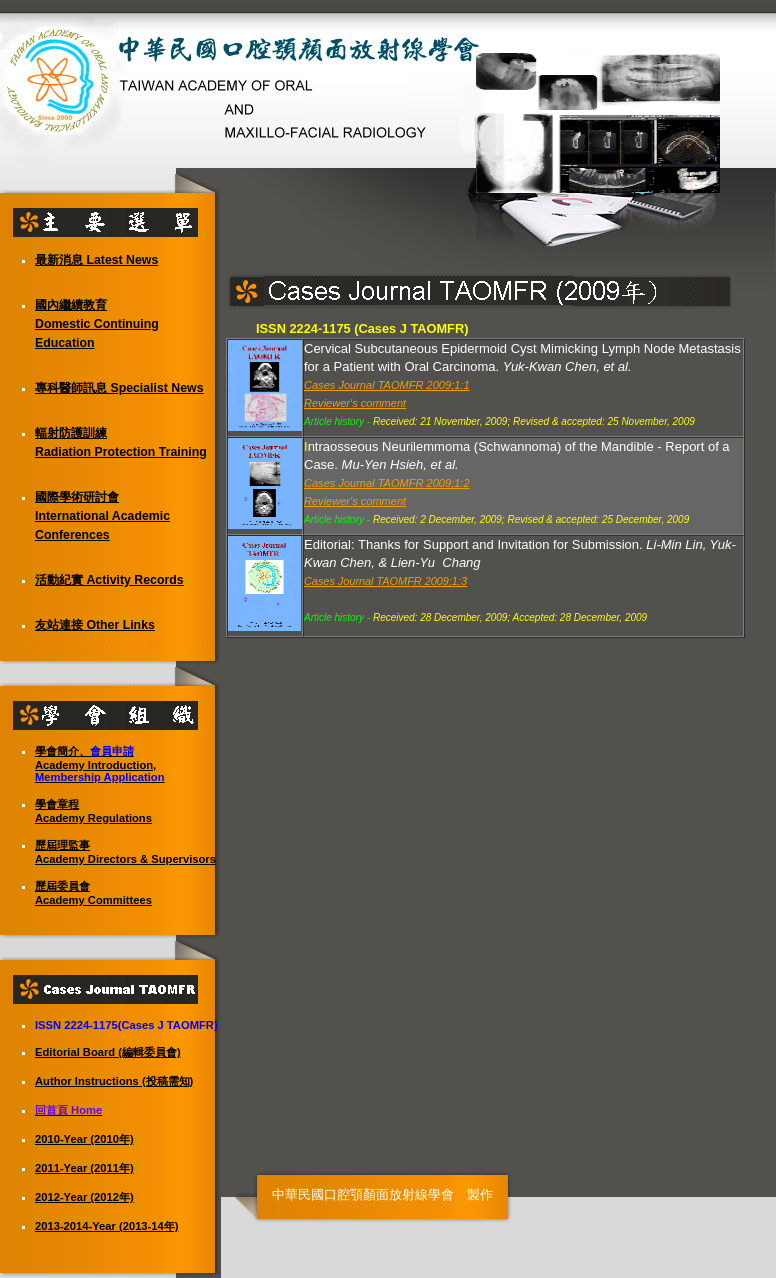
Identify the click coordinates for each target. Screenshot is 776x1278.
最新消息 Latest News (96, 260)
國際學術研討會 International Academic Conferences (102, 516)
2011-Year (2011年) (84, 1168)
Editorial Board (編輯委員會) (108, 1052)
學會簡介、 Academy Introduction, (100, 764)
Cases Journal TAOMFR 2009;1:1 (387, 385)
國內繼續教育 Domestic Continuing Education (97, 324)
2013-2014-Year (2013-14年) (107, 1226)
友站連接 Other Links (95, 625)
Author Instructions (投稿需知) (114, 1081)
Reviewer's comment (355, 403)
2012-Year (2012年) (84, 1197)
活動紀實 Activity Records (109, 580)
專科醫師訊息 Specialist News (119, 388)
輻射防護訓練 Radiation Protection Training (121, 442)
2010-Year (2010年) (84, 1139)
